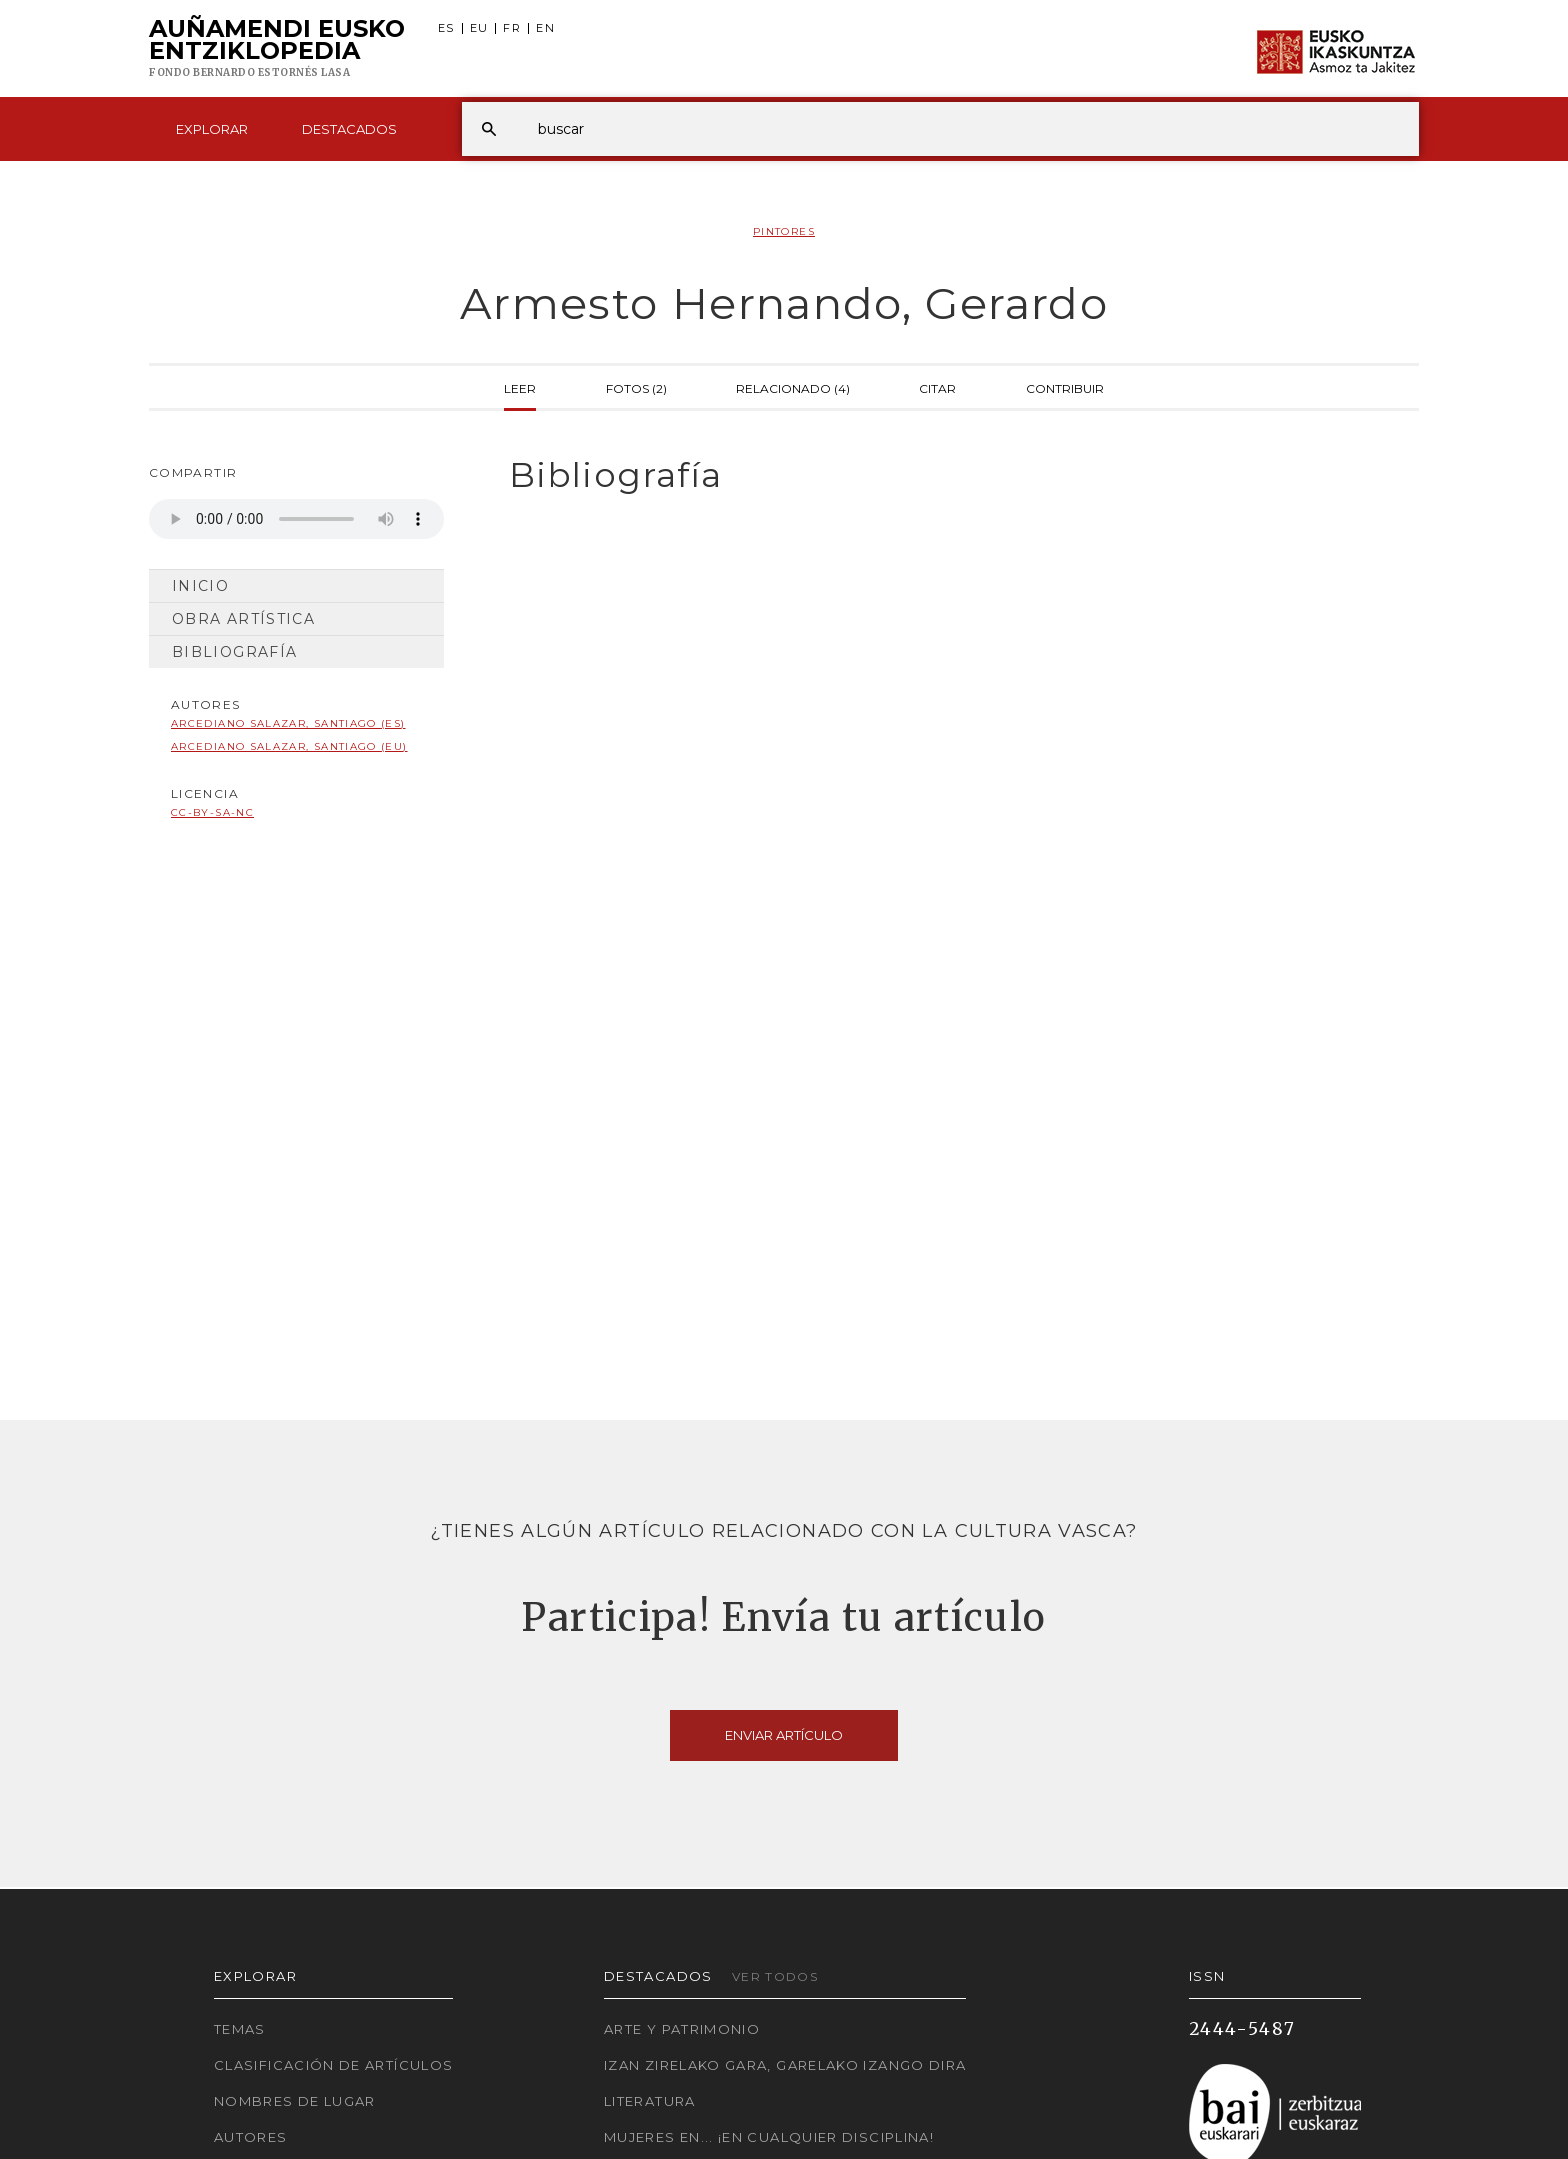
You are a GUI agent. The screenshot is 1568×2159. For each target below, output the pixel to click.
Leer (520, 387)
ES (446, 28)
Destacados (349, 129)
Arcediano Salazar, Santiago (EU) (289, 746)
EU (479, 28)
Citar (937, 387)
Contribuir (1065, 387)
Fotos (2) (636, 387)
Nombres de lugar (295, 2101)
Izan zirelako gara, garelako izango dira (785, 2065)
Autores (251, 2137)
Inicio (200, 586)
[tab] (946, 475)
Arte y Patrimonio (682, 2029)
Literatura (650, 2101)
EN (545, 28)
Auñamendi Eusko (277, 49)
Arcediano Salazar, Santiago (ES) (288, 723)
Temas (240, 2029)
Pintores (784, 231)
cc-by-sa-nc (212, 812)
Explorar (212, 129)
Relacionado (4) (793, 387)
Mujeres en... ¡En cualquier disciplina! (769, 2137)
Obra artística (243, 619)
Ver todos (775, 1976)
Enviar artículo (784, 1735)
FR (512, 28)
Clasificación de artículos (333, 2065)
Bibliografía (234, 652)
